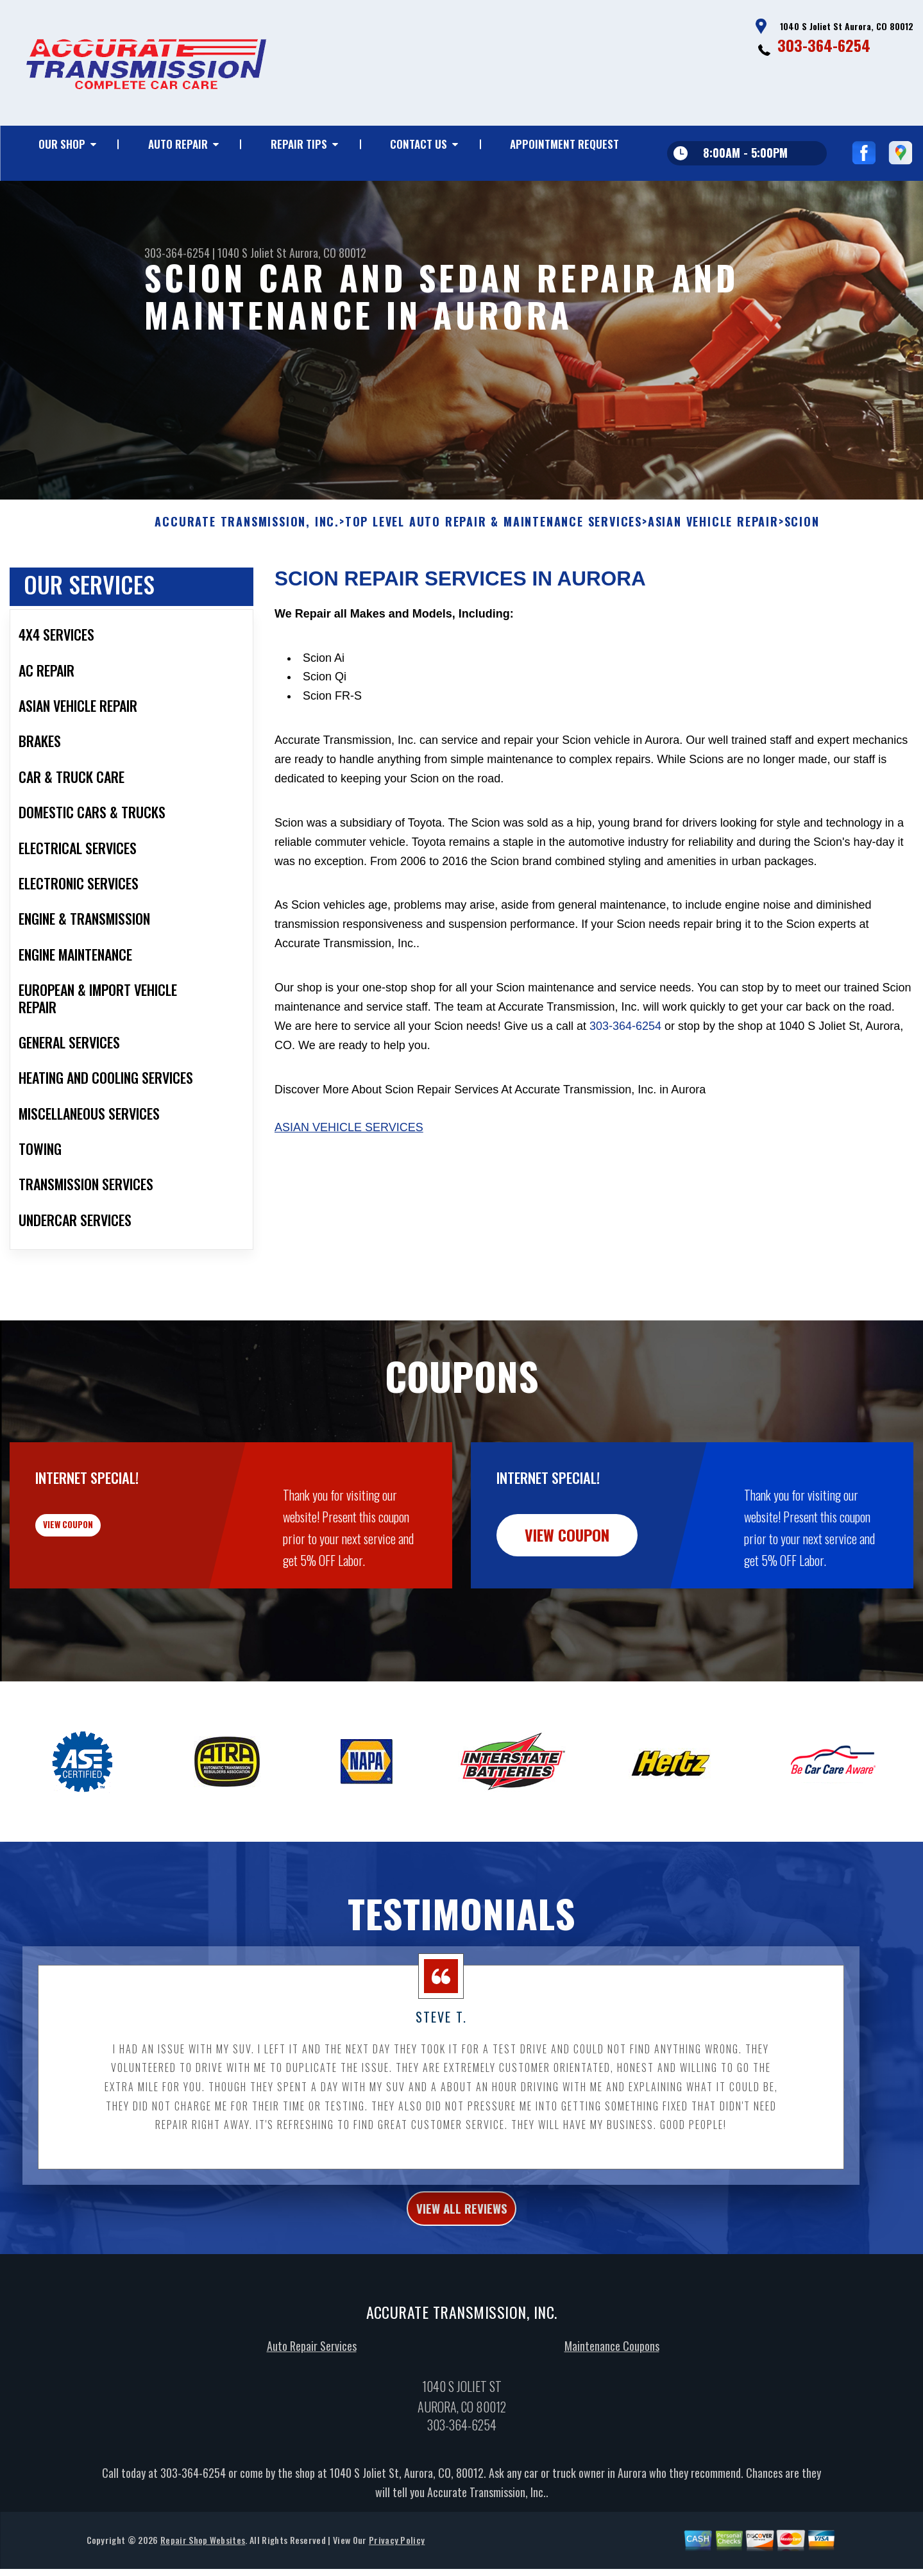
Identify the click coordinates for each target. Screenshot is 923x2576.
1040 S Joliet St (252, 252)
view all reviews (461, 2274)
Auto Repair (178, 144)
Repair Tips (299, 144)
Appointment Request (564, 144)
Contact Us (418, 144)
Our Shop (61, 144)
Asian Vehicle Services (349, 1190)
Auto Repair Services (312, 2415)
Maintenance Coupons (611, 2415)
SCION (802, 585)
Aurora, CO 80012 (327, 252)
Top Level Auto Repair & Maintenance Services (493, 585)
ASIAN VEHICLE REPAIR (713, 585)
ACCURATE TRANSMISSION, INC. (247, 585)
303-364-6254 (823, 44)
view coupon (106, 1596)
